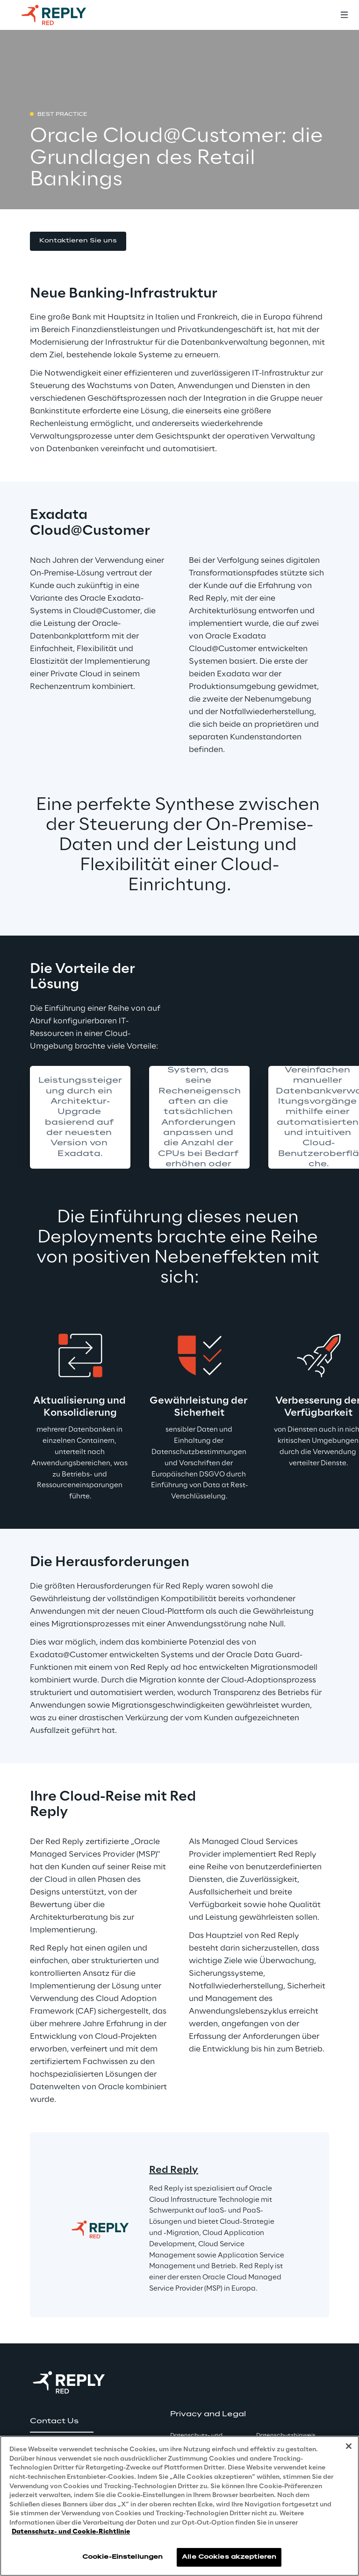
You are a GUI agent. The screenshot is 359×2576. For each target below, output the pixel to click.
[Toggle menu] (344, 15)
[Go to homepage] (63, 15)
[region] (179, 2506)
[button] (78, 241)
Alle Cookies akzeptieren (229, 2557)
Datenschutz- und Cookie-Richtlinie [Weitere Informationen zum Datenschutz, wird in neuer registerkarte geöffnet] (71, 2531)
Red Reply (173, 2170)
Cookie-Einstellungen (122, 2557)
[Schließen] (348, 2446)
